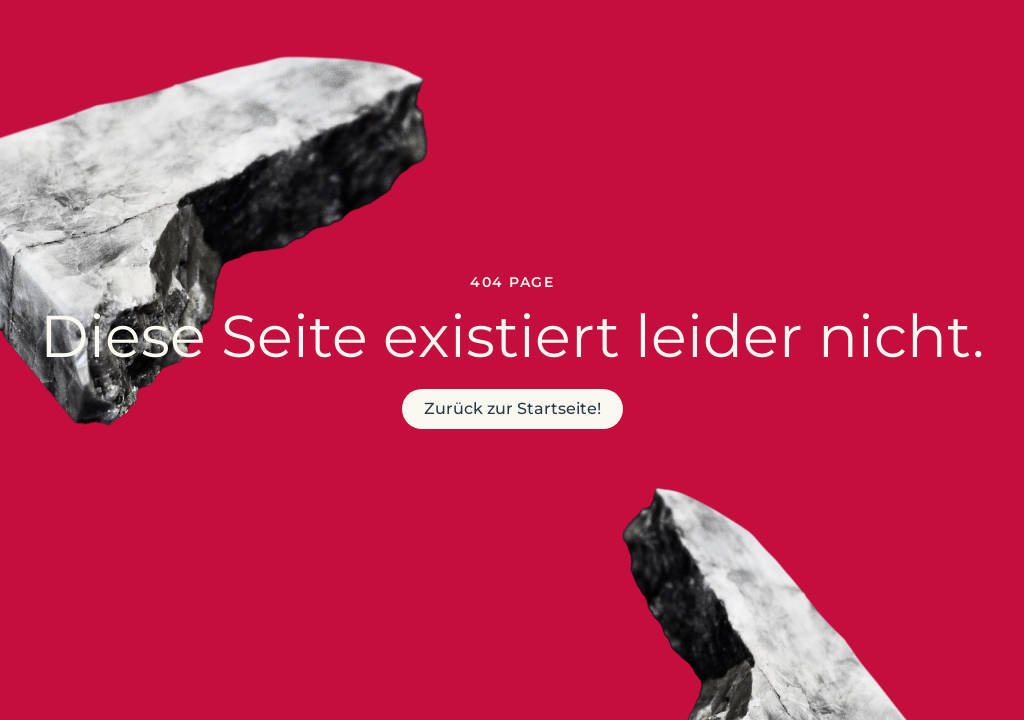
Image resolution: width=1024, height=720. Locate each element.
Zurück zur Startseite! (512, 408)
